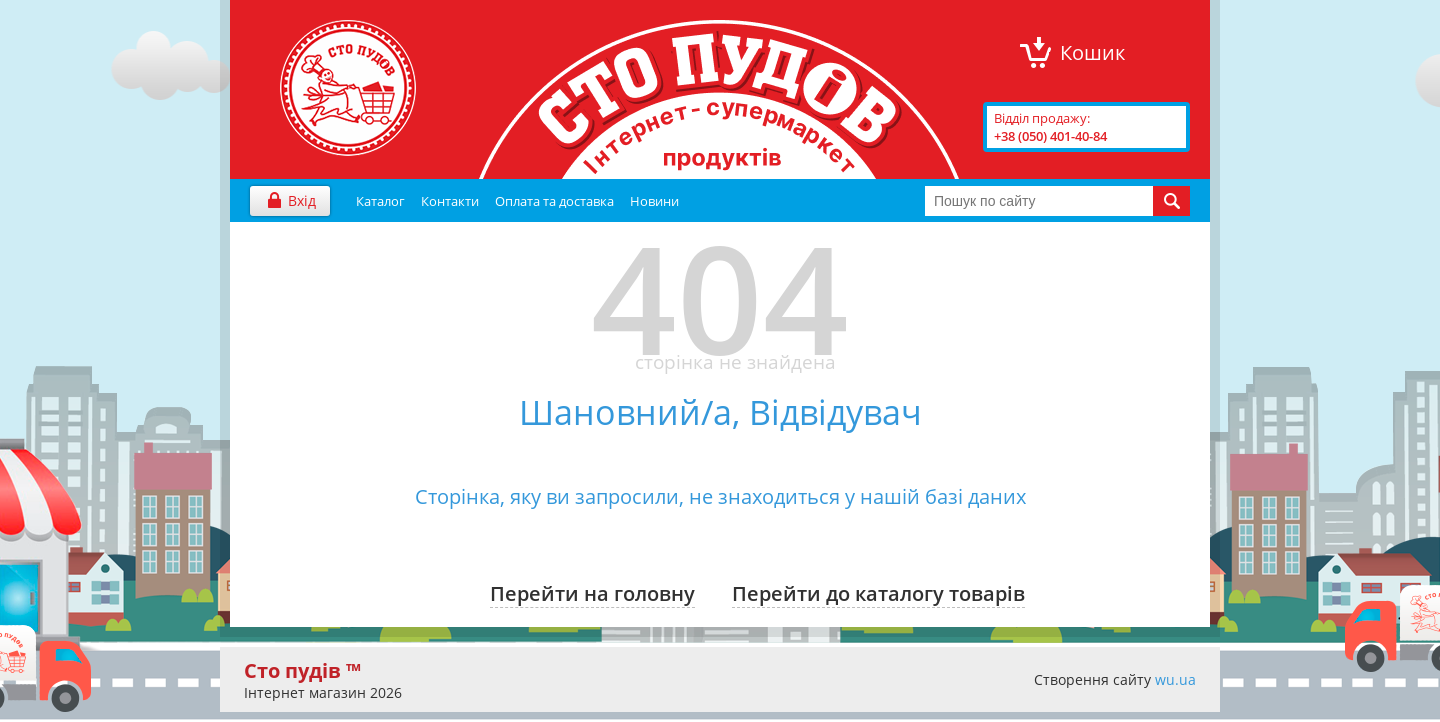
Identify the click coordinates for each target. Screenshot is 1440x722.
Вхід (302, 200)
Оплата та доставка (554, 201)
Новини (654, 201)
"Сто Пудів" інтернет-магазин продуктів (348, 88)
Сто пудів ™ (302, 670)
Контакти (450, 201)
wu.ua (1175, 679)
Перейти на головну (592, 593)
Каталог (380, 201)
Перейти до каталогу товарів (878, 593)
